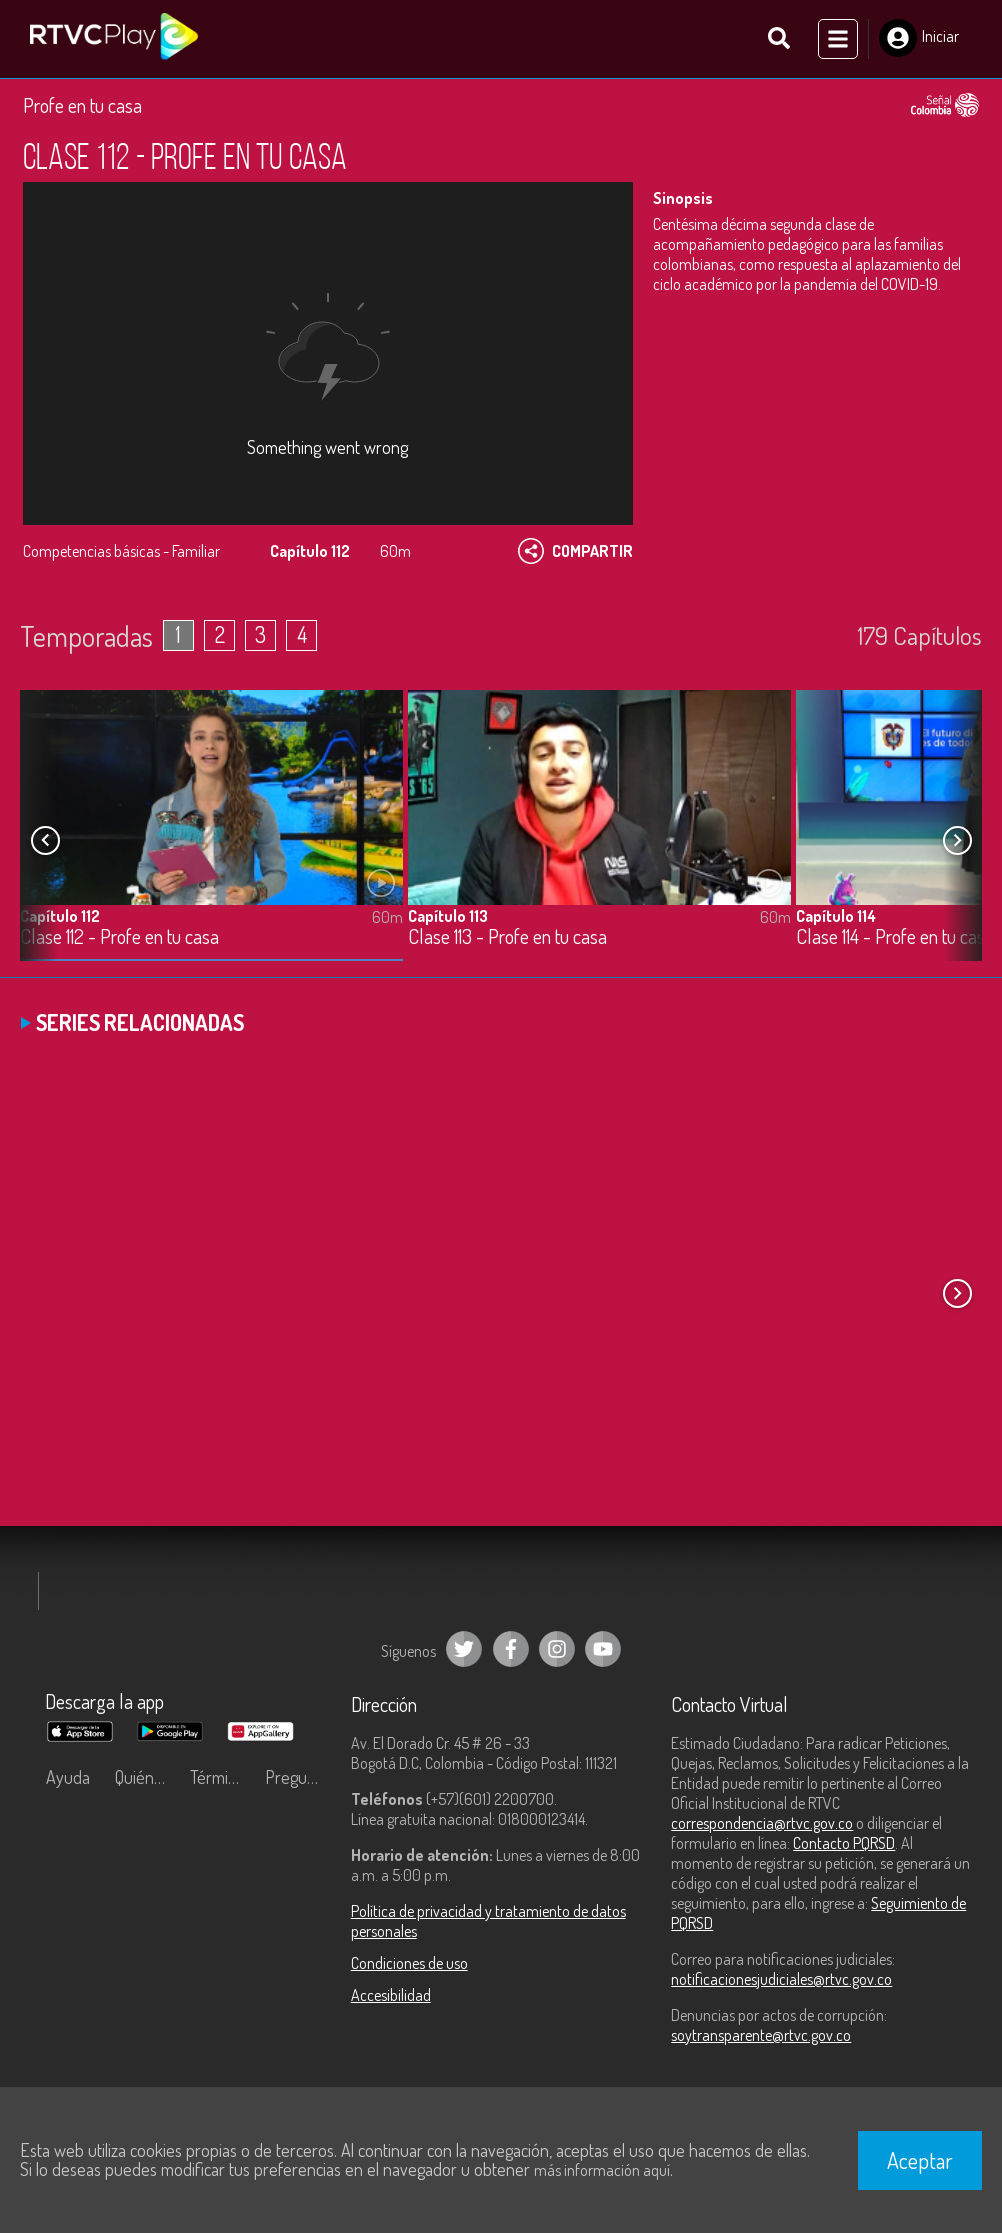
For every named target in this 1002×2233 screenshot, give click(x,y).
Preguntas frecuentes (297, 1777)
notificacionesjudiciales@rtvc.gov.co (781, 1979)
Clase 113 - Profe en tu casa (507, 936)
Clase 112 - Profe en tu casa (119, 936)
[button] (957, 840)
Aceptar (920, 2160)
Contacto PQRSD (844, 1843)
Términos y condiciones (222, 1777)
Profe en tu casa (82, 105)
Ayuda (68, 1777)
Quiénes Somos (147, 1777)
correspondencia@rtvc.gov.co (762, 1823)
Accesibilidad (391, 1995)
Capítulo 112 (60, 915)
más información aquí (602, 2170)
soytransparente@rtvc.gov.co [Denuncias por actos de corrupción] (761, 2035)
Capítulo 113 (448, 915)
